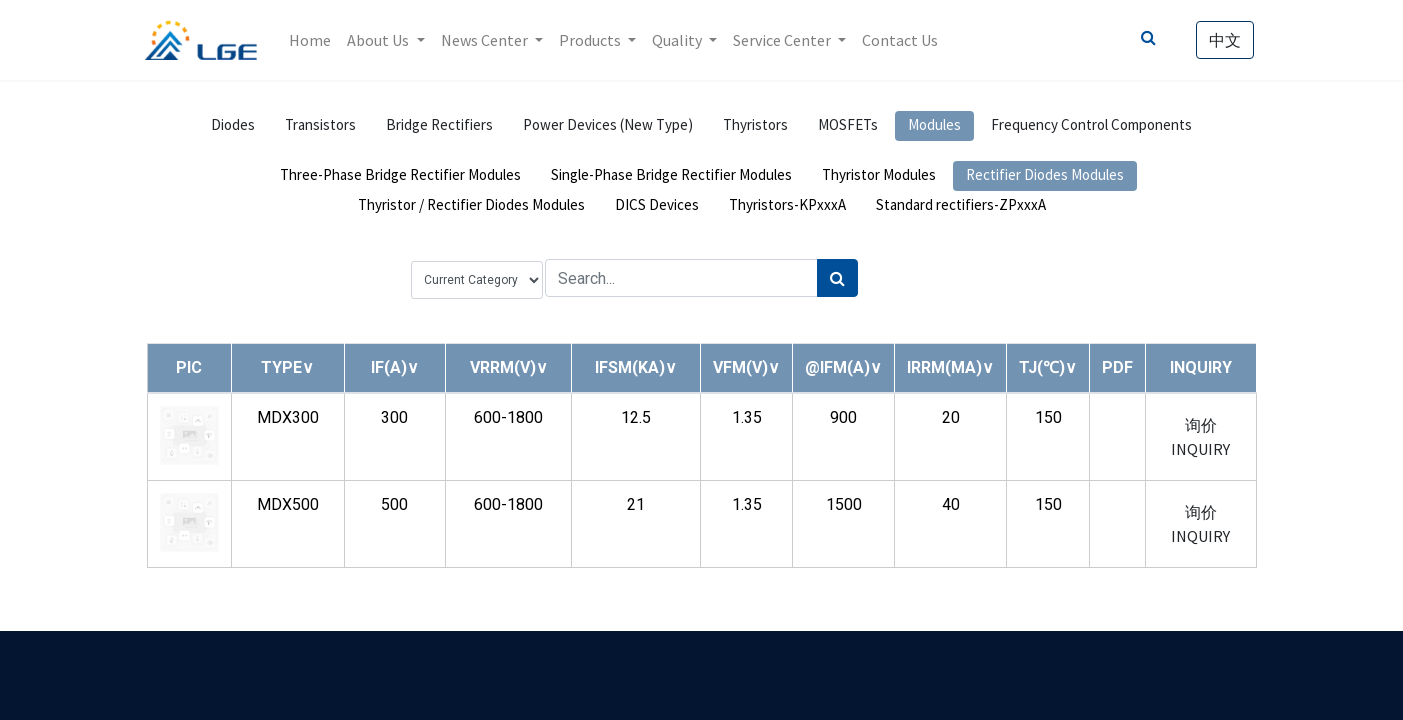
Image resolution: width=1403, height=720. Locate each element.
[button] (287, 367)
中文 (1224, 40)
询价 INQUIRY (1200, 437)
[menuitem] (312, 40)
